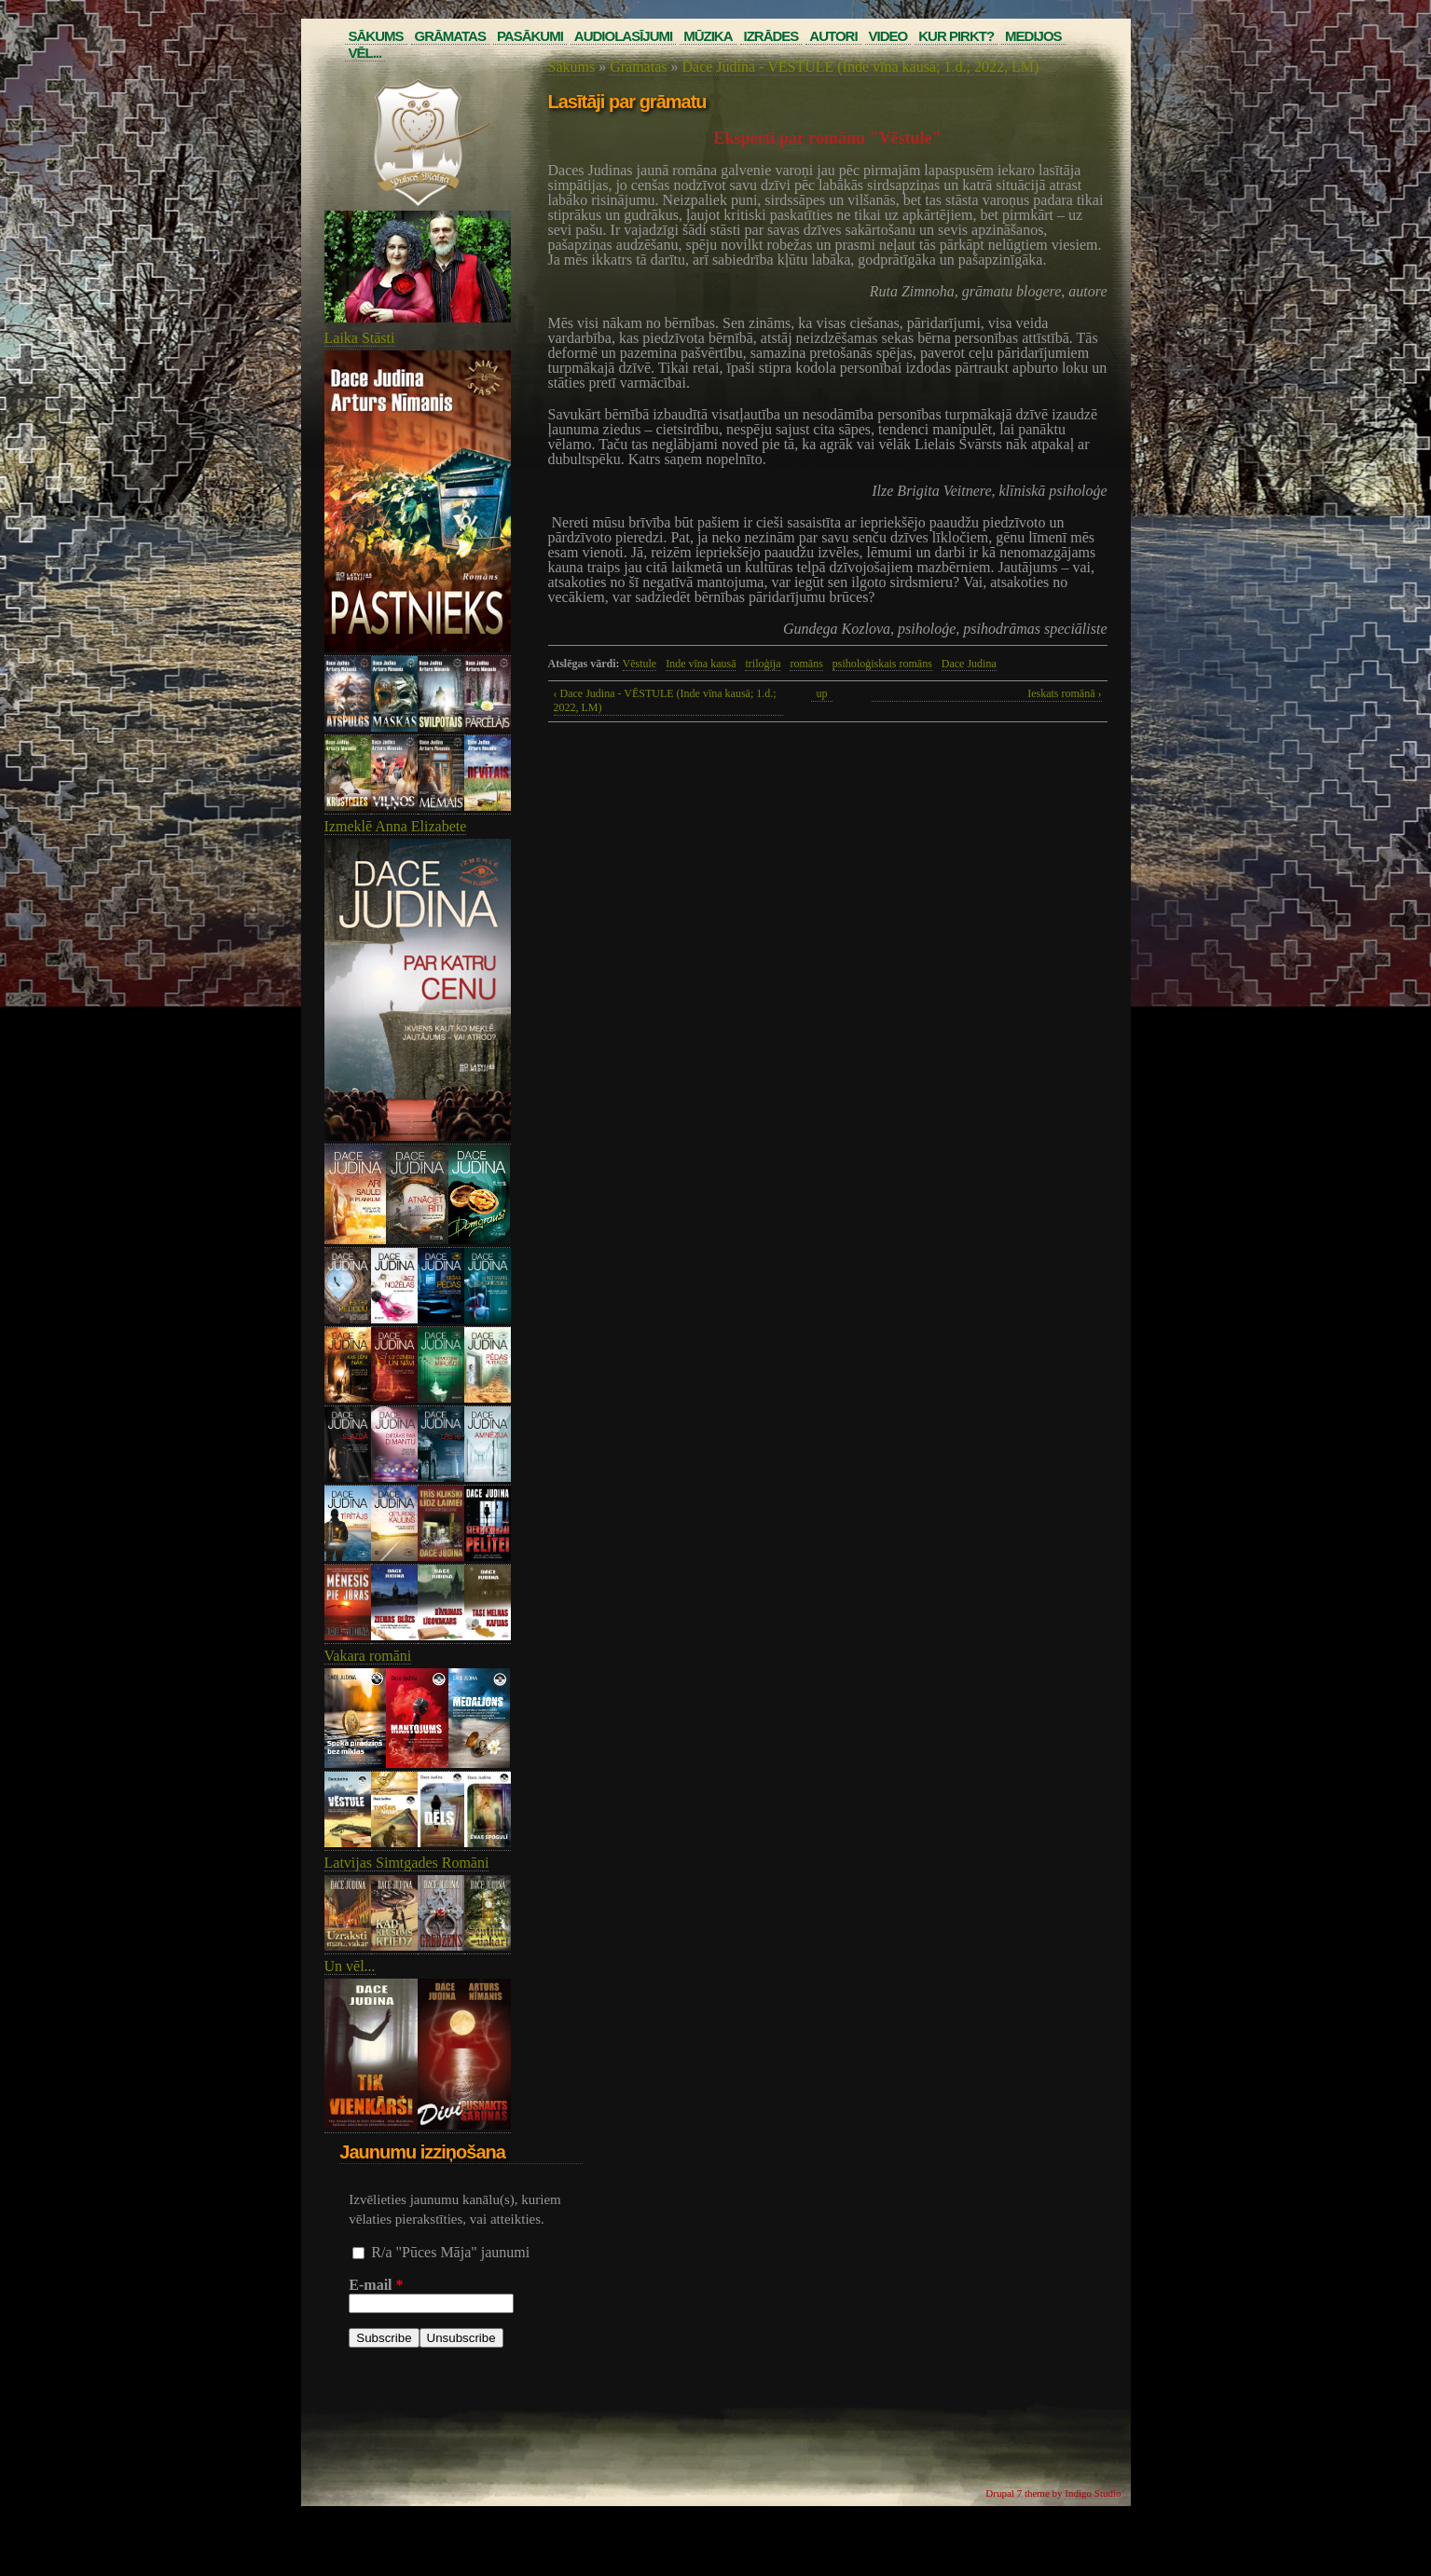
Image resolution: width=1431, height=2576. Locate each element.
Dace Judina (969, 663)
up (822, 693)
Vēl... (365, 53)
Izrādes (771, 36)
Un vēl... (350, 1966)
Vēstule (640, 663)
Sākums (376, 36)
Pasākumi (530, 36)
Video (888, 36)
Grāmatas (450, 36)
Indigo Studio (1093, 2493)
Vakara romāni (368, 1656)
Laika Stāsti (359, 338)
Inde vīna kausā (701, 663)
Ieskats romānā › (1064, 693)
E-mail (376, 2285)
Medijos (1033, 36)
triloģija (762, 663)
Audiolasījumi (623, 36)
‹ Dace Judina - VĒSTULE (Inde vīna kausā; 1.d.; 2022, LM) (665, 700)
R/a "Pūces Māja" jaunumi (450, 2252)
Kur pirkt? (956, 36)
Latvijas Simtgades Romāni (406, 1862)
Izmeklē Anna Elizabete (395, 826)
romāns (806, 663)
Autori (833, 36)
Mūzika (707, 36)
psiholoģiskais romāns (882, 663)
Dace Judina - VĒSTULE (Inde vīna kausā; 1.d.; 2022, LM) (860, 67)
